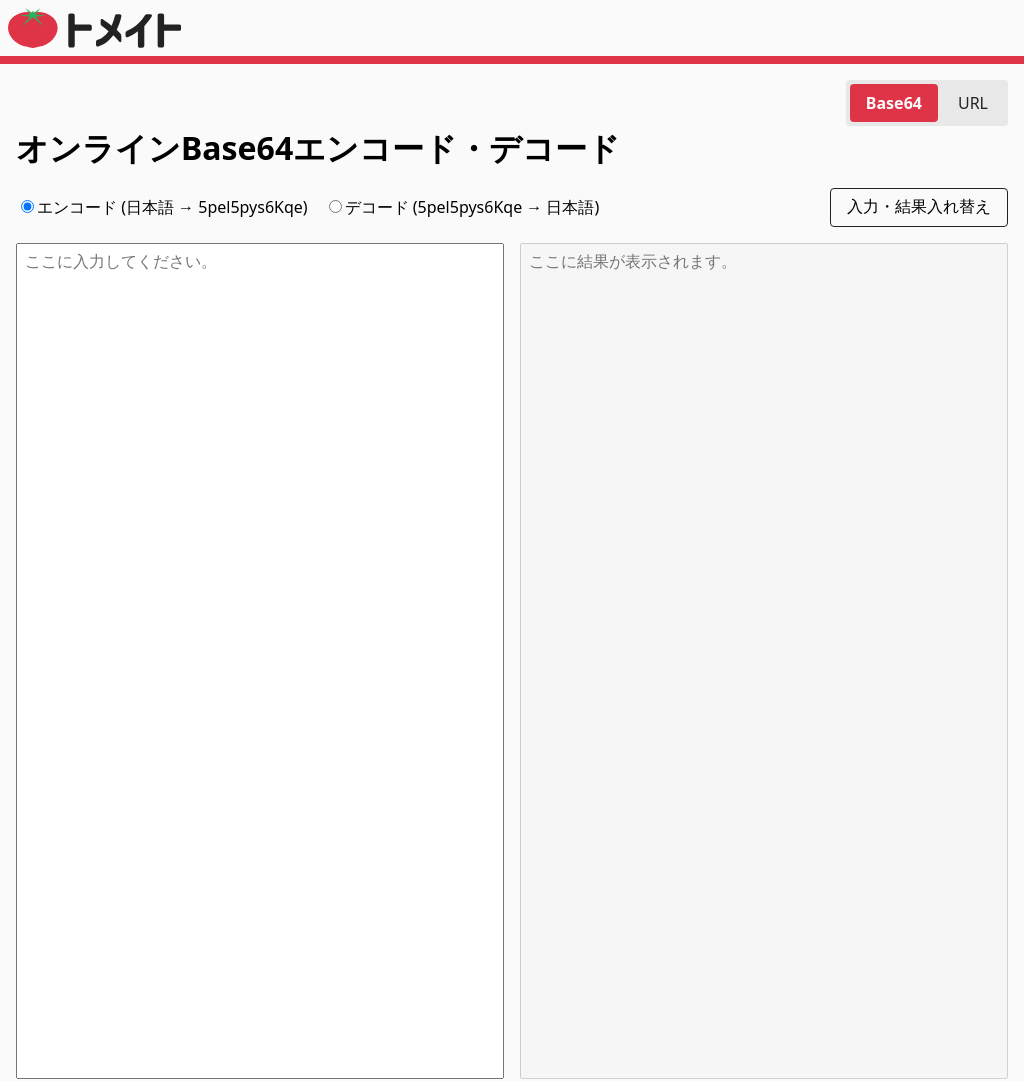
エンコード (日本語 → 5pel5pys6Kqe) (164, 207)
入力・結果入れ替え (919, 206)
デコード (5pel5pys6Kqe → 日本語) (464, 207)
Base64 (894, 103)
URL (973, 103)
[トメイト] (94, 37)
